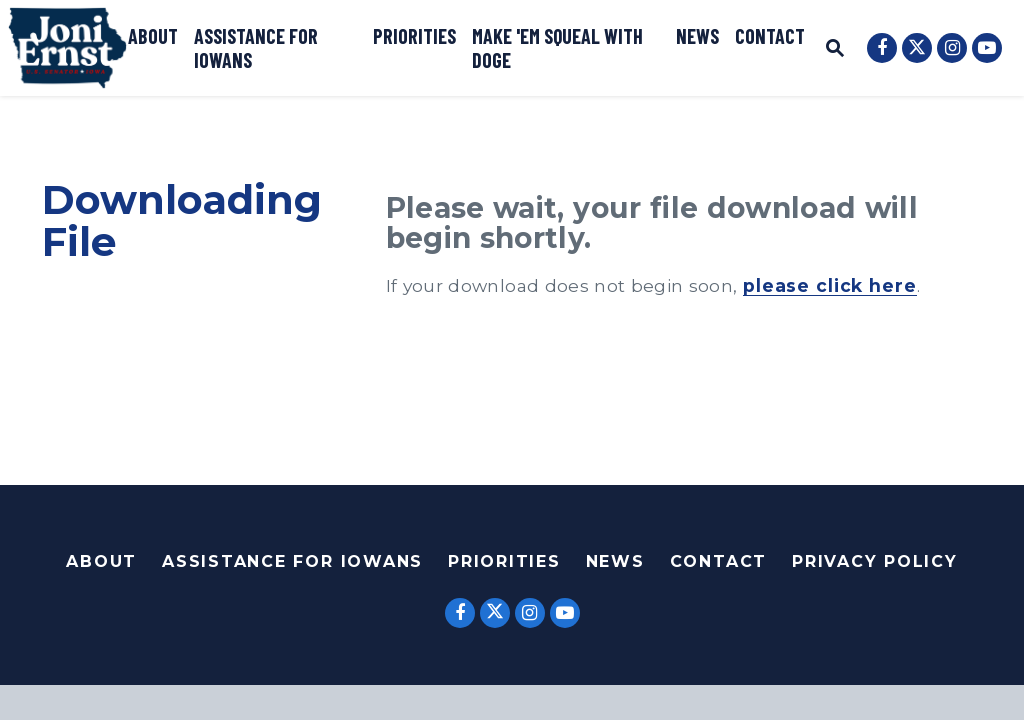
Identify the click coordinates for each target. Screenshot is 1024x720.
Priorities (414, 36)
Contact (770, 36)
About (153, 36)
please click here (830, 285)
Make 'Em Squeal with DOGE (557, 48)
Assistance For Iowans (292, 561)
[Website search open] (835, 50)
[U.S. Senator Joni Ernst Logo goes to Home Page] (67, 48)
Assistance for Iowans (256, 48)
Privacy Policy (875, 561)
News (697, 36)
